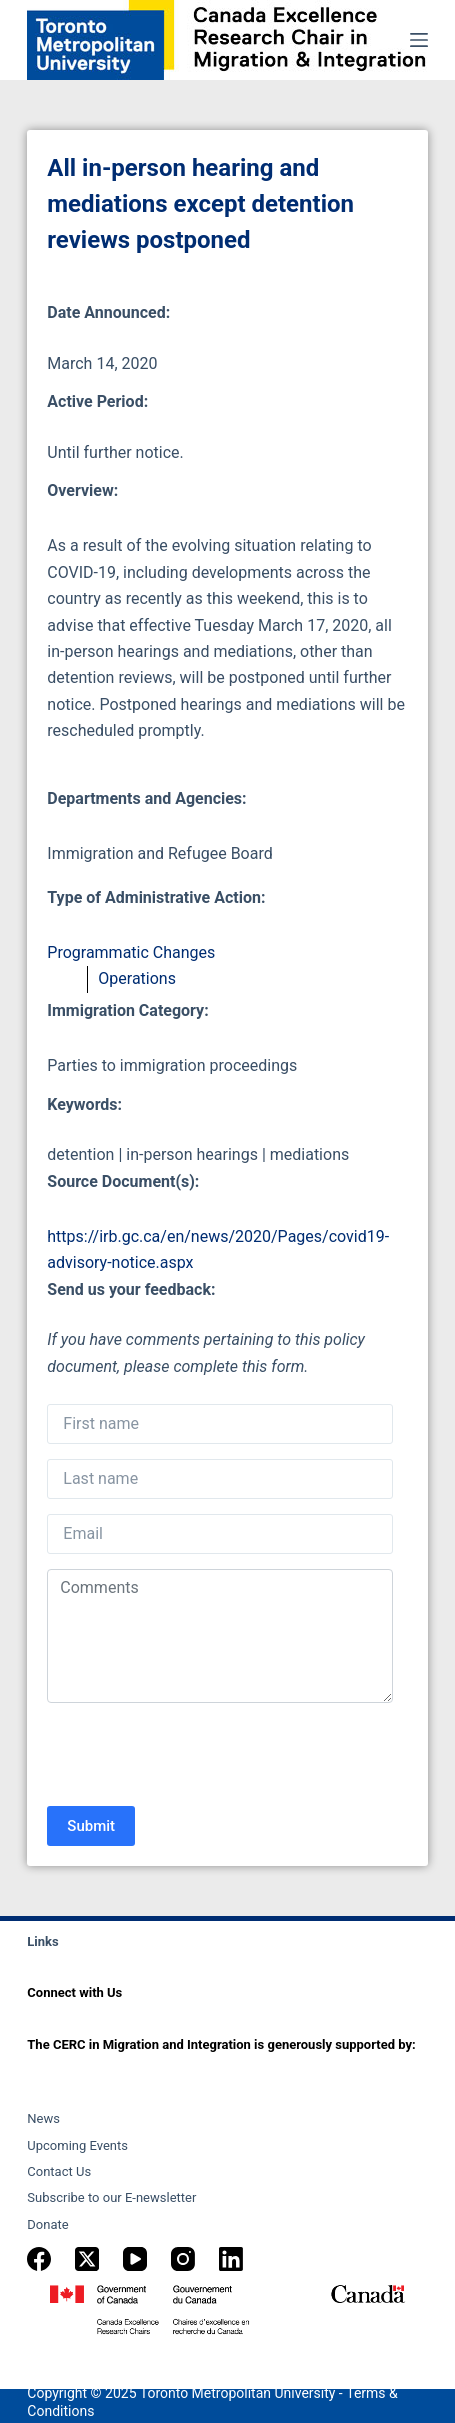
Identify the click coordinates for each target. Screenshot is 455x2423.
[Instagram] (183, 2259)
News (43, 2118)
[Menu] (419, 40)
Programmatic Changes (131, 952)
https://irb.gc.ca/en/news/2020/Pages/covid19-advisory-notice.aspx (218, 1249)
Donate (47, 2224)
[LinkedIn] (231, 2259)
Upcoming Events (77, 2145)
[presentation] (199, 1757)
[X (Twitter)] (87, 2259)
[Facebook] (39, 2259)
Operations (137, 978)
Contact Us (59, 2171)
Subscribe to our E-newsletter (111, 2197)
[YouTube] (135, 2259)
